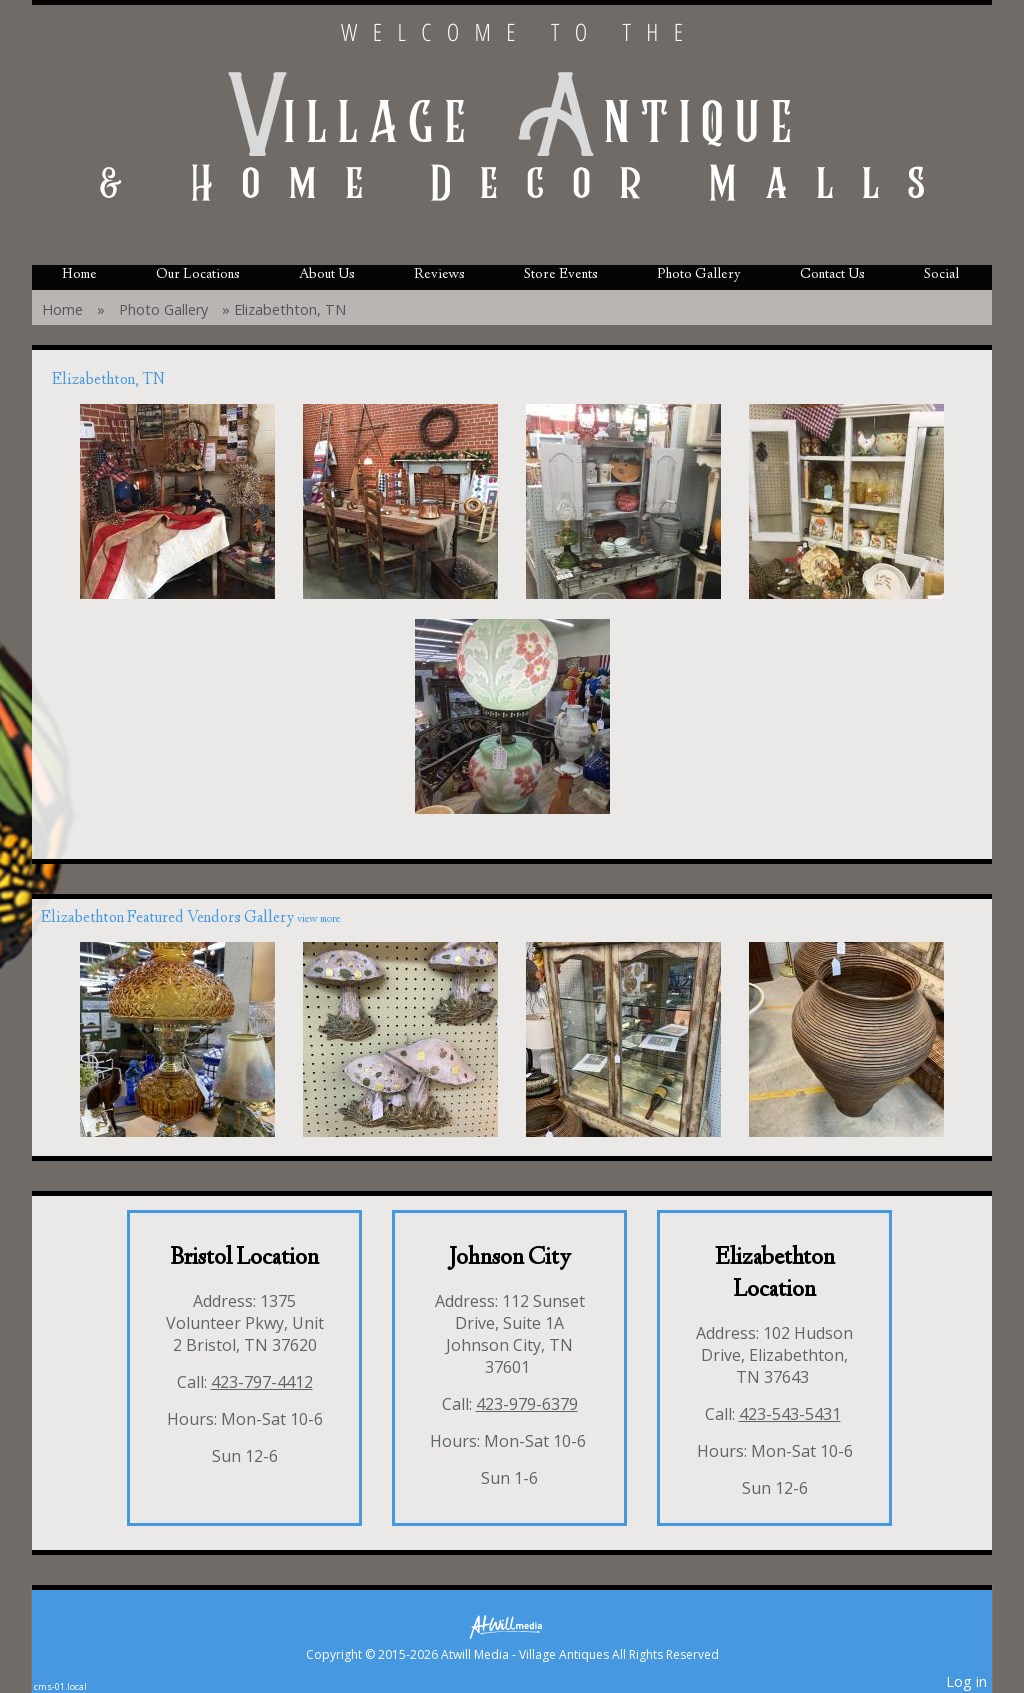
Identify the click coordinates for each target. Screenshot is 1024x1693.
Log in (966, 1681)
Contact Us (832, 275)
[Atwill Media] (512, 1625)
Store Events (561, 275)
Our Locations (198, 275)
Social (941, 275)
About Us (327, 275)
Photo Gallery (699, 275)
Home (79, 275)
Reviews (439, 275)
